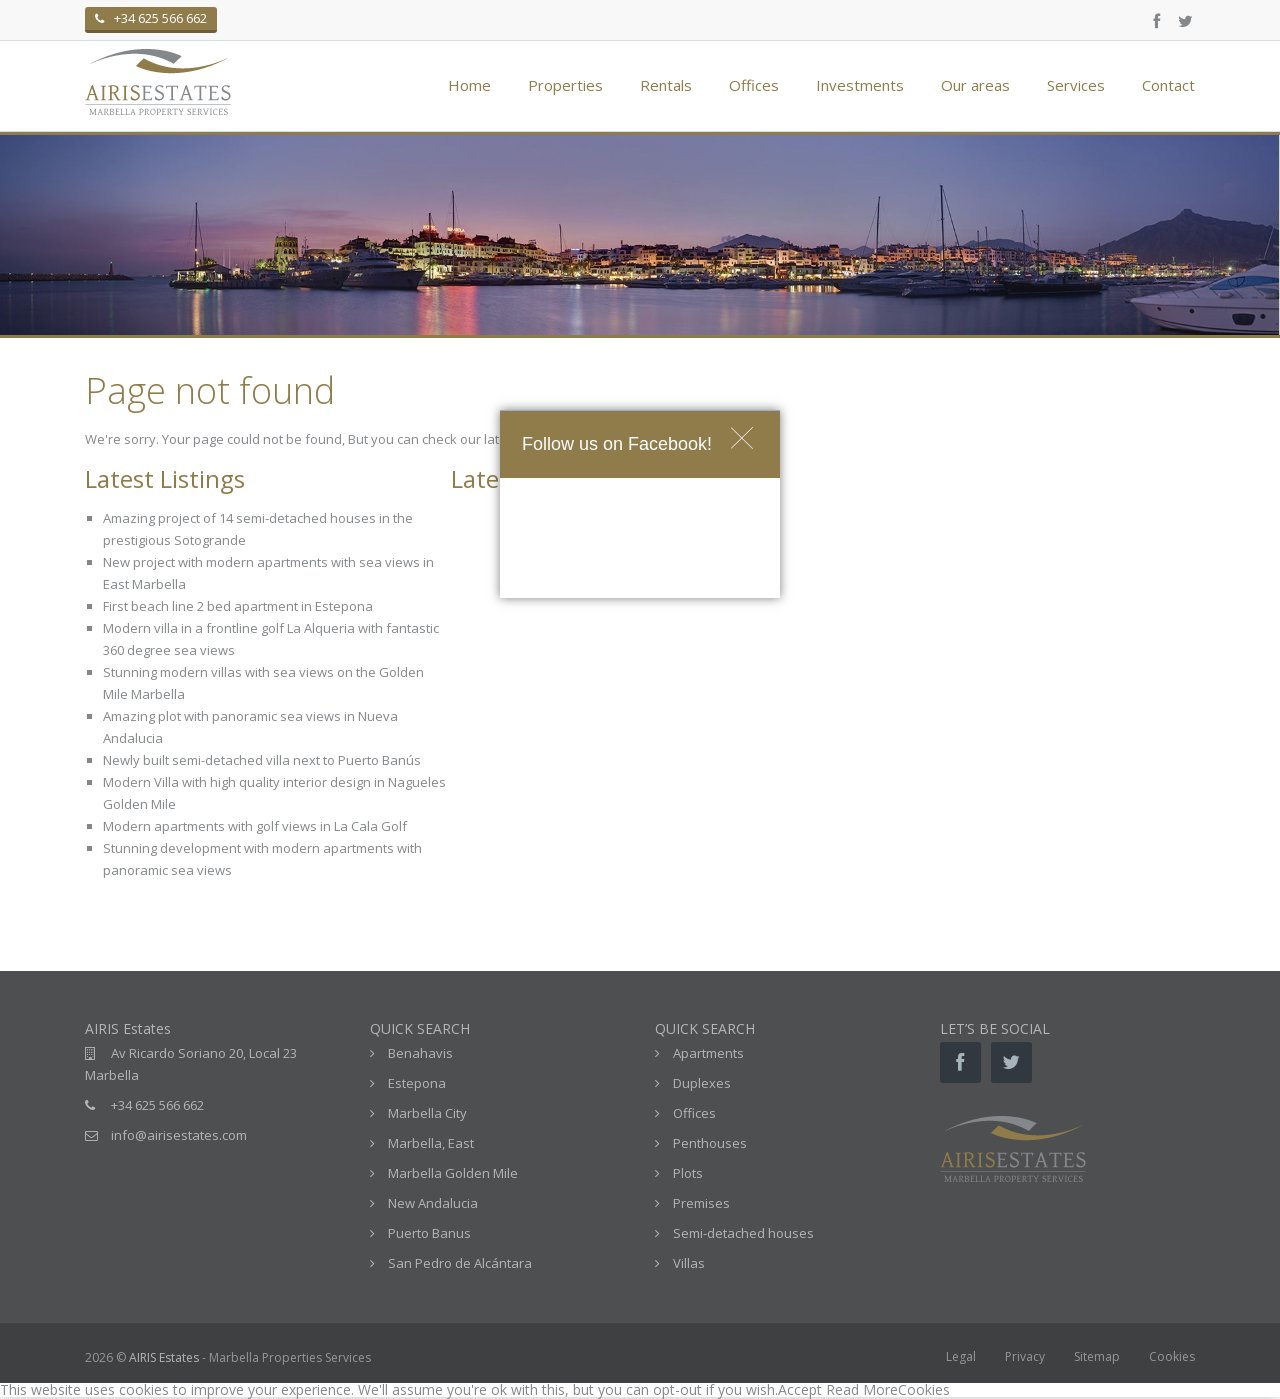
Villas (689, 1263)
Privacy (1025, 1356)
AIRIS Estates (164, 1357)
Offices (754, 85)
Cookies (1172, 1356)
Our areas (975, 85)
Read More (862, 1389)
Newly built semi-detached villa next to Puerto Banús (262, 760)
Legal (961, 1356)
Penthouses (710, 1143)
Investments (860, 85)
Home (469, 85)
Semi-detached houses (743, 1233)
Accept (800, 1389)
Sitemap (1097, 1356)
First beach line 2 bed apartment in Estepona (238, 606)
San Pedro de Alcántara (460, 1263)
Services (1076, 85)
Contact (1168, 85)
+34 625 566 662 (157, 1105)
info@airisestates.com (179, 1135)
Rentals (666, 85)
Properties (565, 85)
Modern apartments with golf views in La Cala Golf (255, 826)
